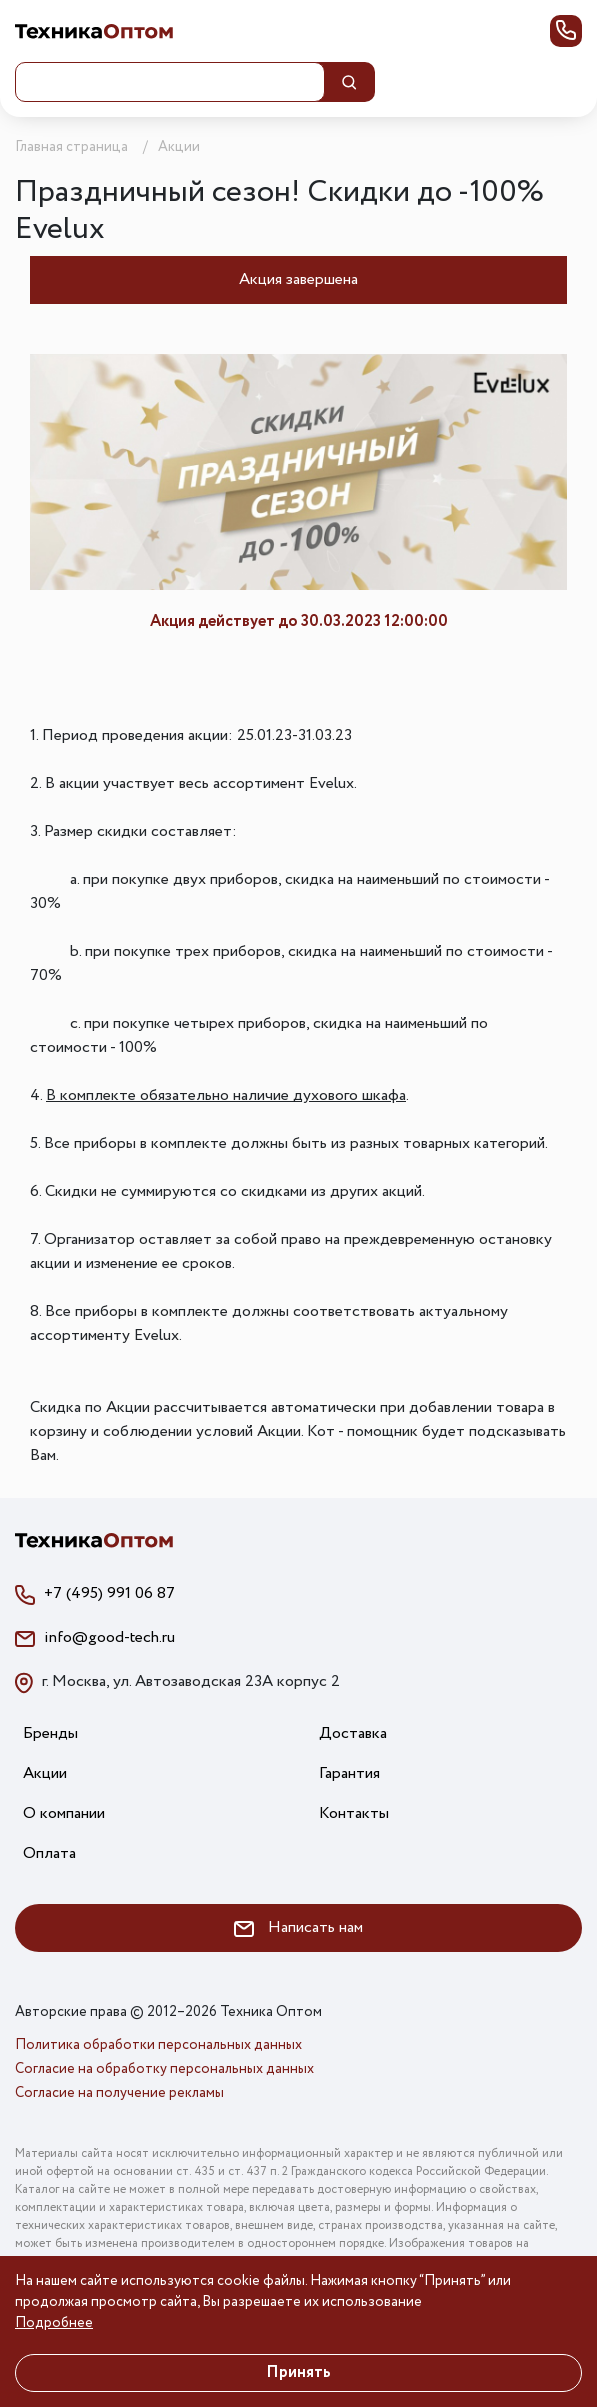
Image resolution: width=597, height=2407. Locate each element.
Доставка (353, 1733)
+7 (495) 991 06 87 (109, 1593)
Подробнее (54, 2323)
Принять (298, 2372)
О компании (64, 1813)
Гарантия (349, 1773)
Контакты (354, 1813)
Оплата (49, 1853)
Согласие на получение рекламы (119, 2093)
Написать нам (298, 1927)
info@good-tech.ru (109, 1637)
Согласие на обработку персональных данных (164, 2069)
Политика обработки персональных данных (158, 2045)
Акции (45, 1773)
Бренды (50, 1733)
